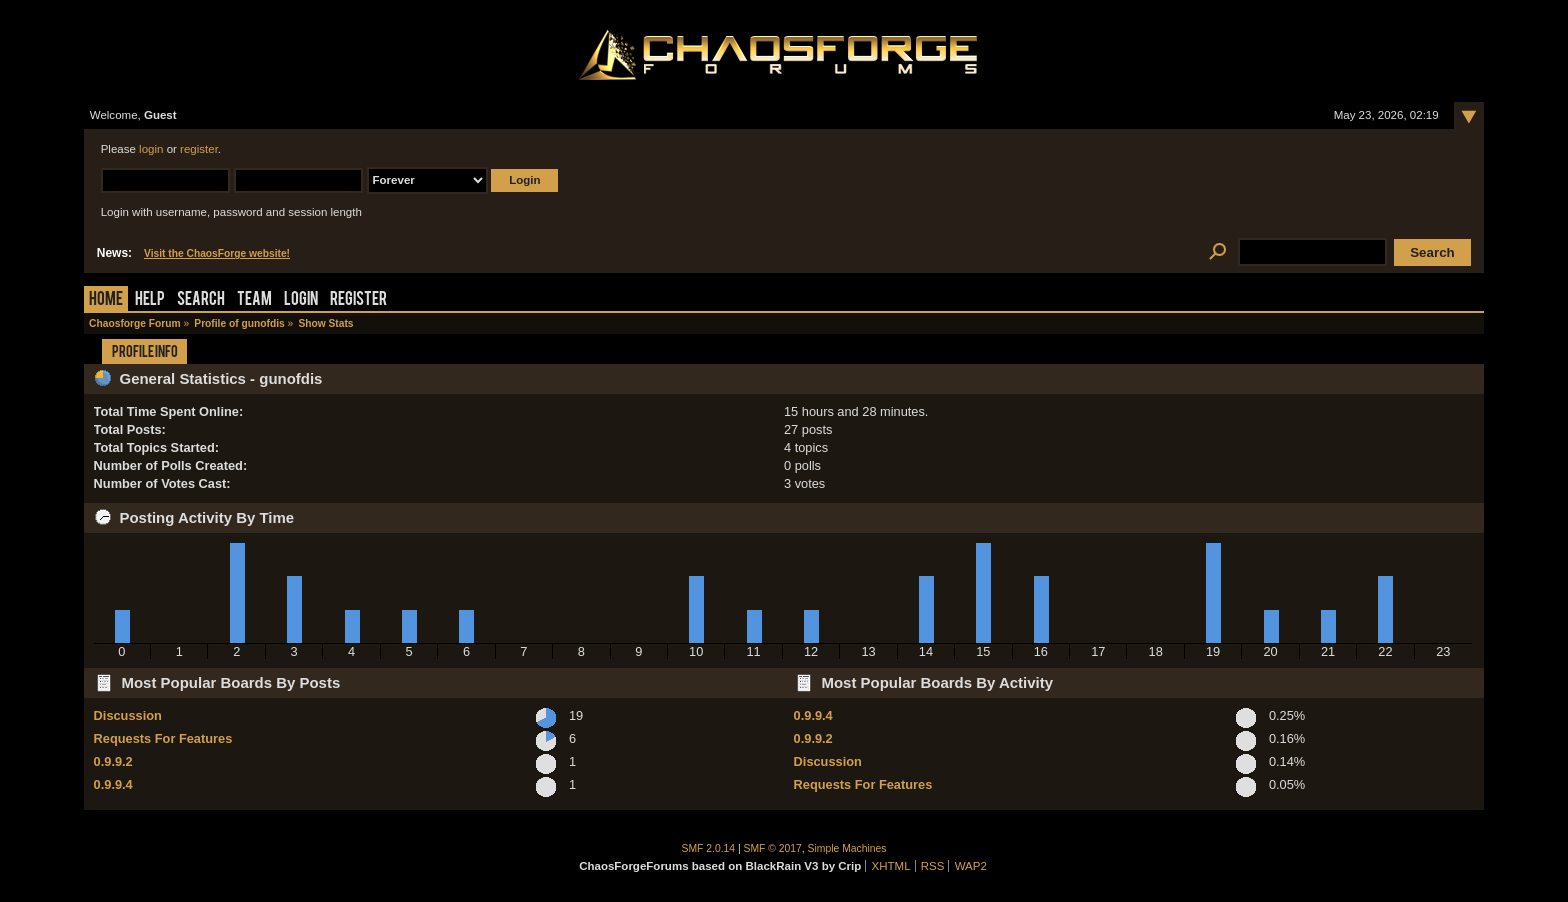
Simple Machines (847, 848)
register (199, 149)
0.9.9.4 (113, 784)
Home (106, 300)
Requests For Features (163, 738)
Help (150, 300)
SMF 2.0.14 (709, 848)
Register (358, 300)
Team (254, 300)
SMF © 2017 (773, 848)
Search (201, 300)
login (151, 149)
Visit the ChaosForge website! (217, 253)
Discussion (128, 715)
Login (301, 300)
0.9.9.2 (113, 761)
